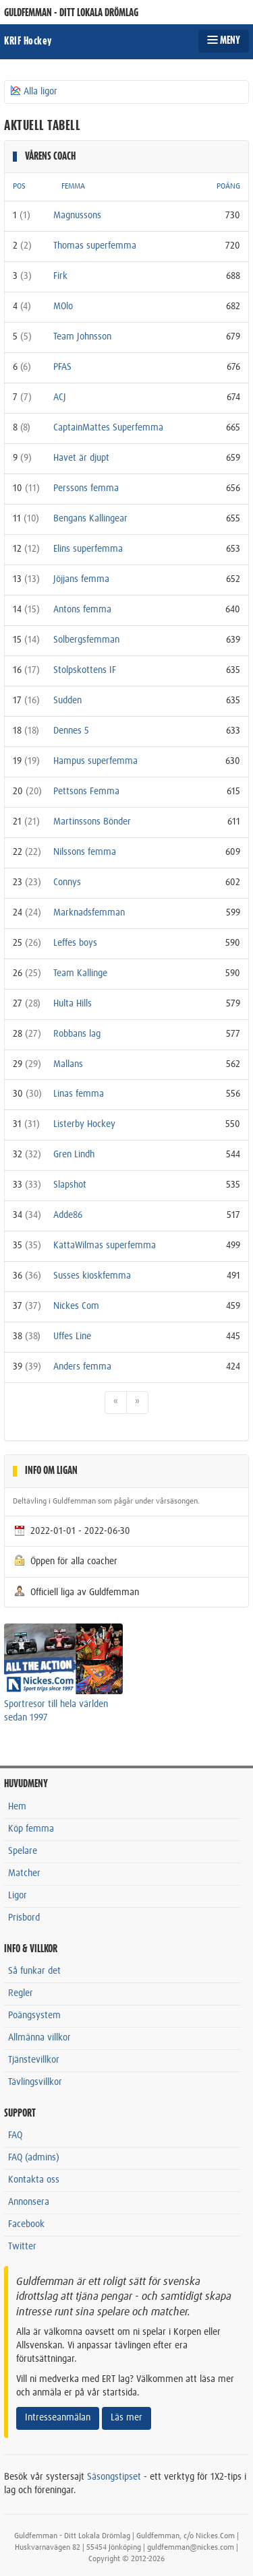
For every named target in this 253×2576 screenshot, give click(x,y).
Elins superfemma (88, 549)
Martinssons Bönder (92, 822)
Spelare (22, 1851)
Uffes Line (72, 1336)
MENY (223, 40)
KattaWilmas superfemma (104, 1245)
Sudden (67, 700)
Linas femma (78, 1094)
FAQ (15, 2135)
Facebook (26, 2224)
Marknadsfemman (89, 912)
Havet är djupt (81, 458)
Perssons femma (86, 488)
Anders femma (82, 1367)
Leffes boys (75, 943)
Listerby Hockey (84, 1124)
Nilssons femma (84, 852)
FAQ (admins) (33, 2157)
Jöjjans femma (81, 579)
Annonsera (28, 2202)
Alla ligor (33, 91)
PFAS (62, 367)
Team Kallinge (80, 973)
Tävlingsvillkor (35, 2082)
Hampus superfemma (95, 761)
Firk (60, 276)
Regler (20, 1993)
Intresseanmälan (57, 2417)
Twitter (22, 2246)
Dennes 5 (71, 731)
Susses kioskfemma (92, 1276)
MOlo (63, 306)
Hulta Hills (72, 1003)
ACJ (59, 397)
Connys (67, 882)
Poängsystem (34, 2015)
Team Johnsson (82, 337)
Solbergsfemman (86, 640)
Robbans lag (77, 1034)
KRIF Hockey (28, 41)
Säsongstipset (114, 2477)
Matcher (24, 1873)
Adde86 (67, 1215)
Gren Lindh (73, 1154)
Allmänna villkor (39, 2037)
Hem (17, 1806)
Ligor (17, 1895)
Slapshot (69, 1185)
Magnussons (77, 215)
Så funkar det (34, 1971)
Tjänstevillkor (33, 2060)
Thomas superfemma (94, 246)
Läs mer (126, 2417)
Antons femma (82, 609)
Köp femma (31, 1829)
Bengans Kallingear (90, 518)
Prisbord (24, 1918)
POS (19, 187)
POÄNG (228, 187)
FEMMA (73, 187)
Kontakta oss (33, 2180)
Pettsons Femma (86, 791)
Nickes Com (76, 1306)
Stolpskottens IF (84, 670)
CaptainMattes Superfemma (108, 427)
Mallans (68, 1064)
